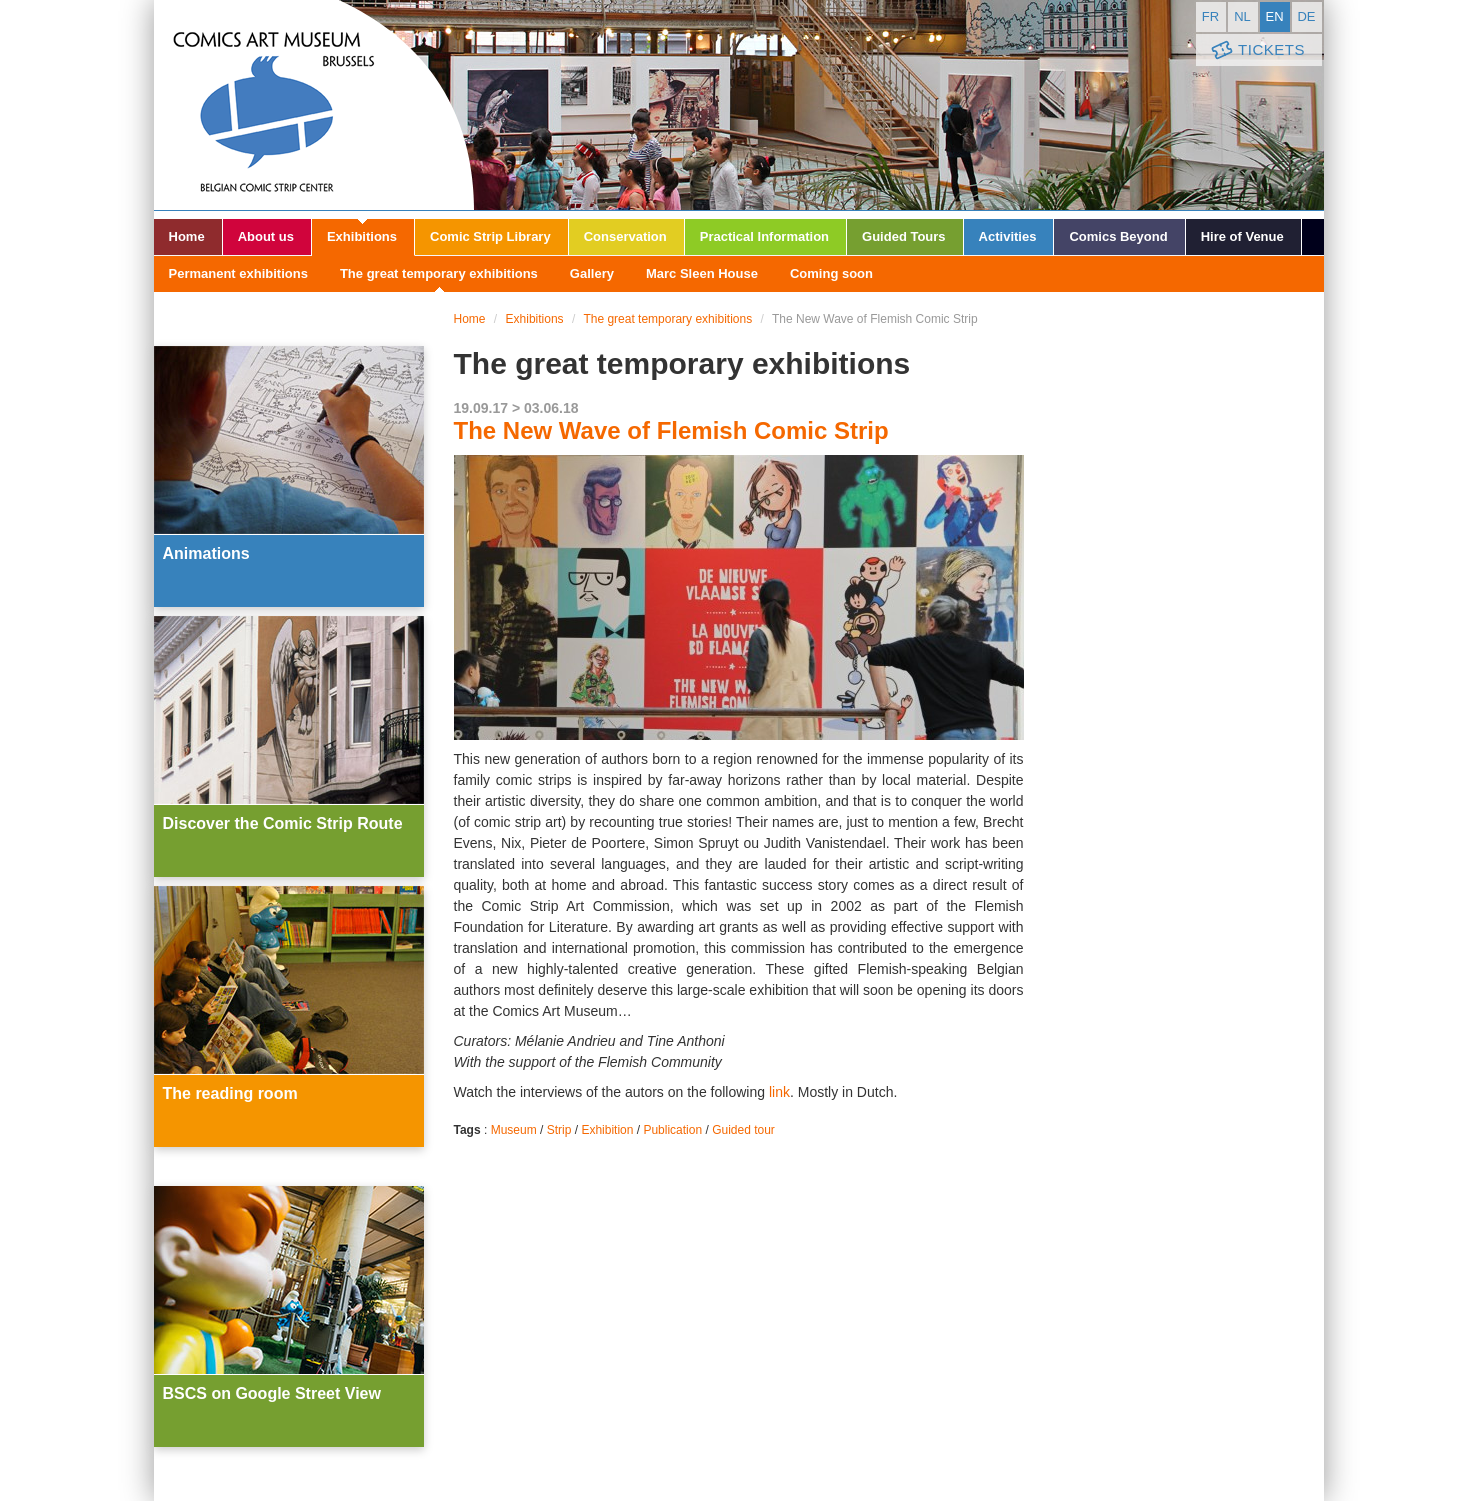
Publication (672, 1130)
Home (187, 236)
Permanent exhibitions (238, 273)
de (1306, 16)
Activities (1008, 236)
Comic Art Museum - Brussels (314, 105)
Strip (559, 1130)
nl (1242, 16)
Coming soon (831, 273)
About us (266, 236)
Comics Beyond (1118, 236)
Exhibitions (362, 236)
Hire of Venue (1242, 236)
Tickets (1257, 50)
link (779, 1092)
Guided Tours (904, 236)
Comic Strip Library (490, 236)
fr (1210, 16)
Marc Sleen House (702, 273)
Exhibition (607, 1130)
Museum (514, 1130)
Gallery (592, 273)
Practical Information (764, 236)
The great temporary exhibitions (439, 273)
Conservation (625, 236)
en (1274, 16)
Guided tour (743, 1130)
